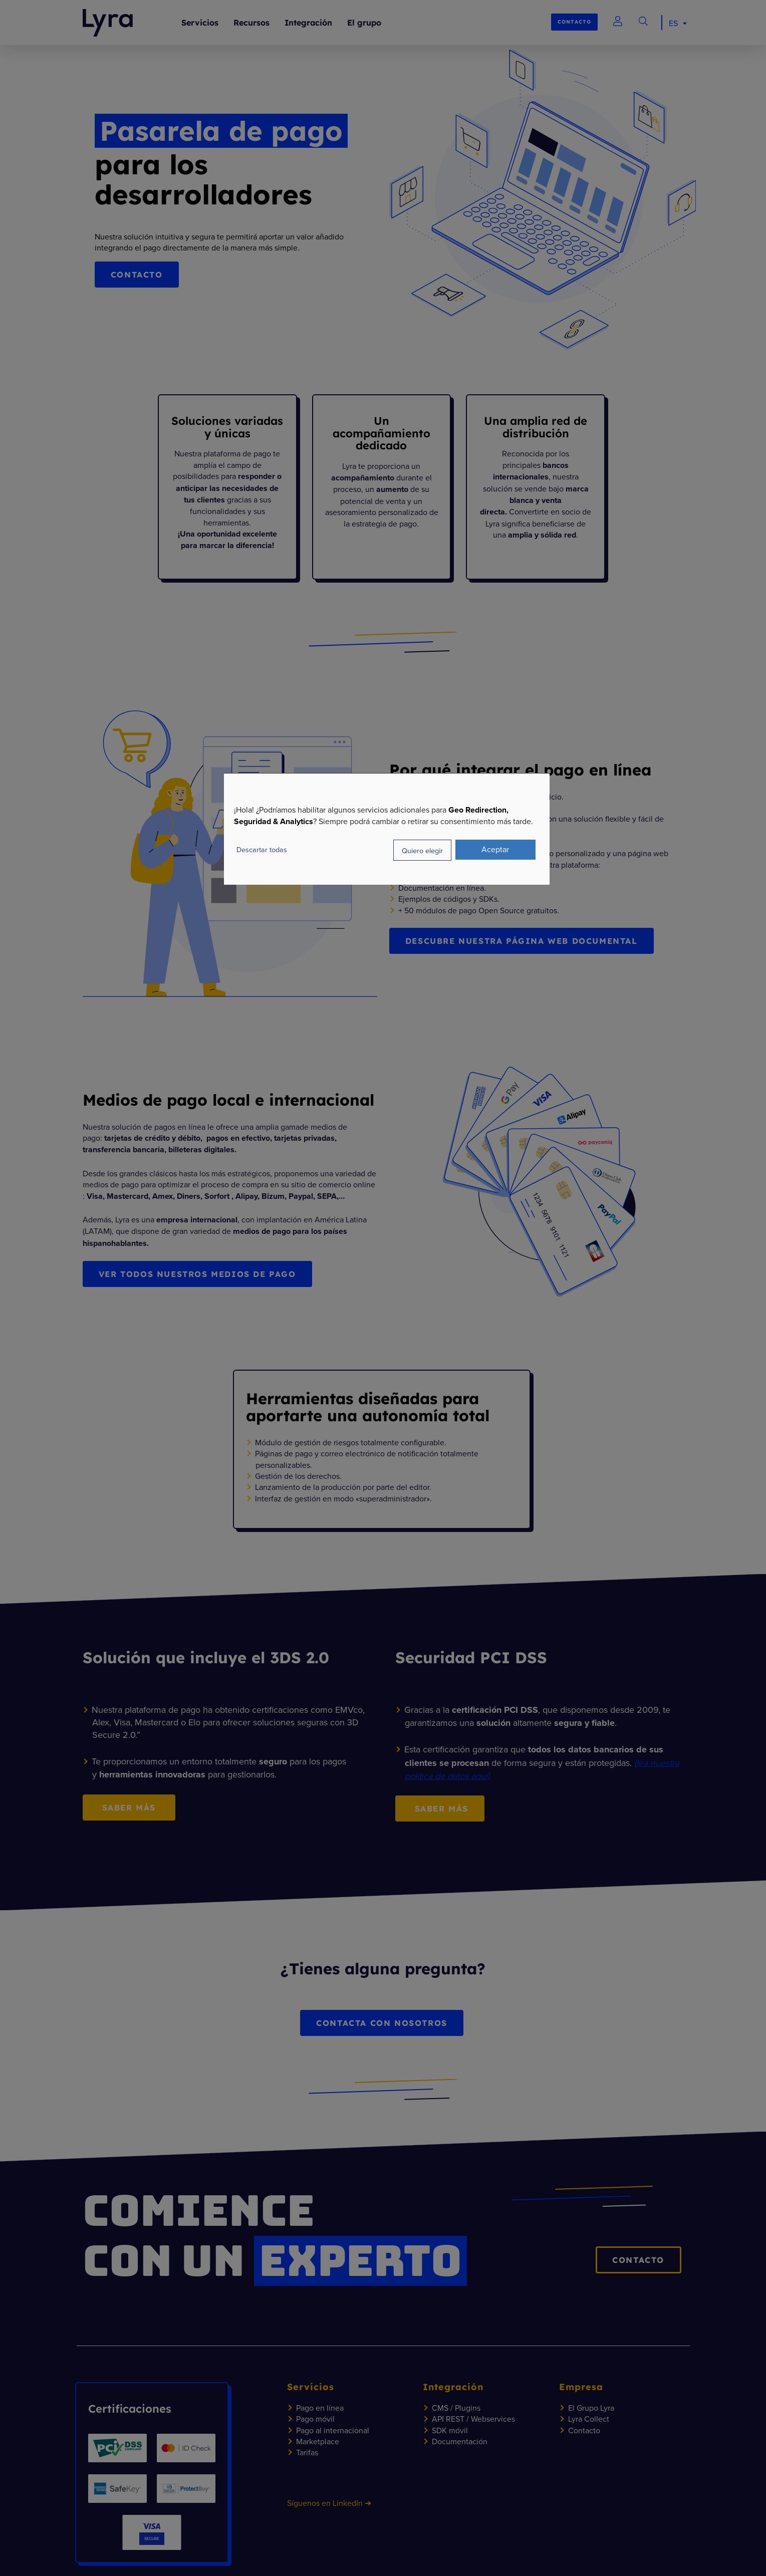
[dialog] (387, 829)
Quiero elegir (422, 850)
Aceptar (495, 849)
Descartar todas (261, 849)
